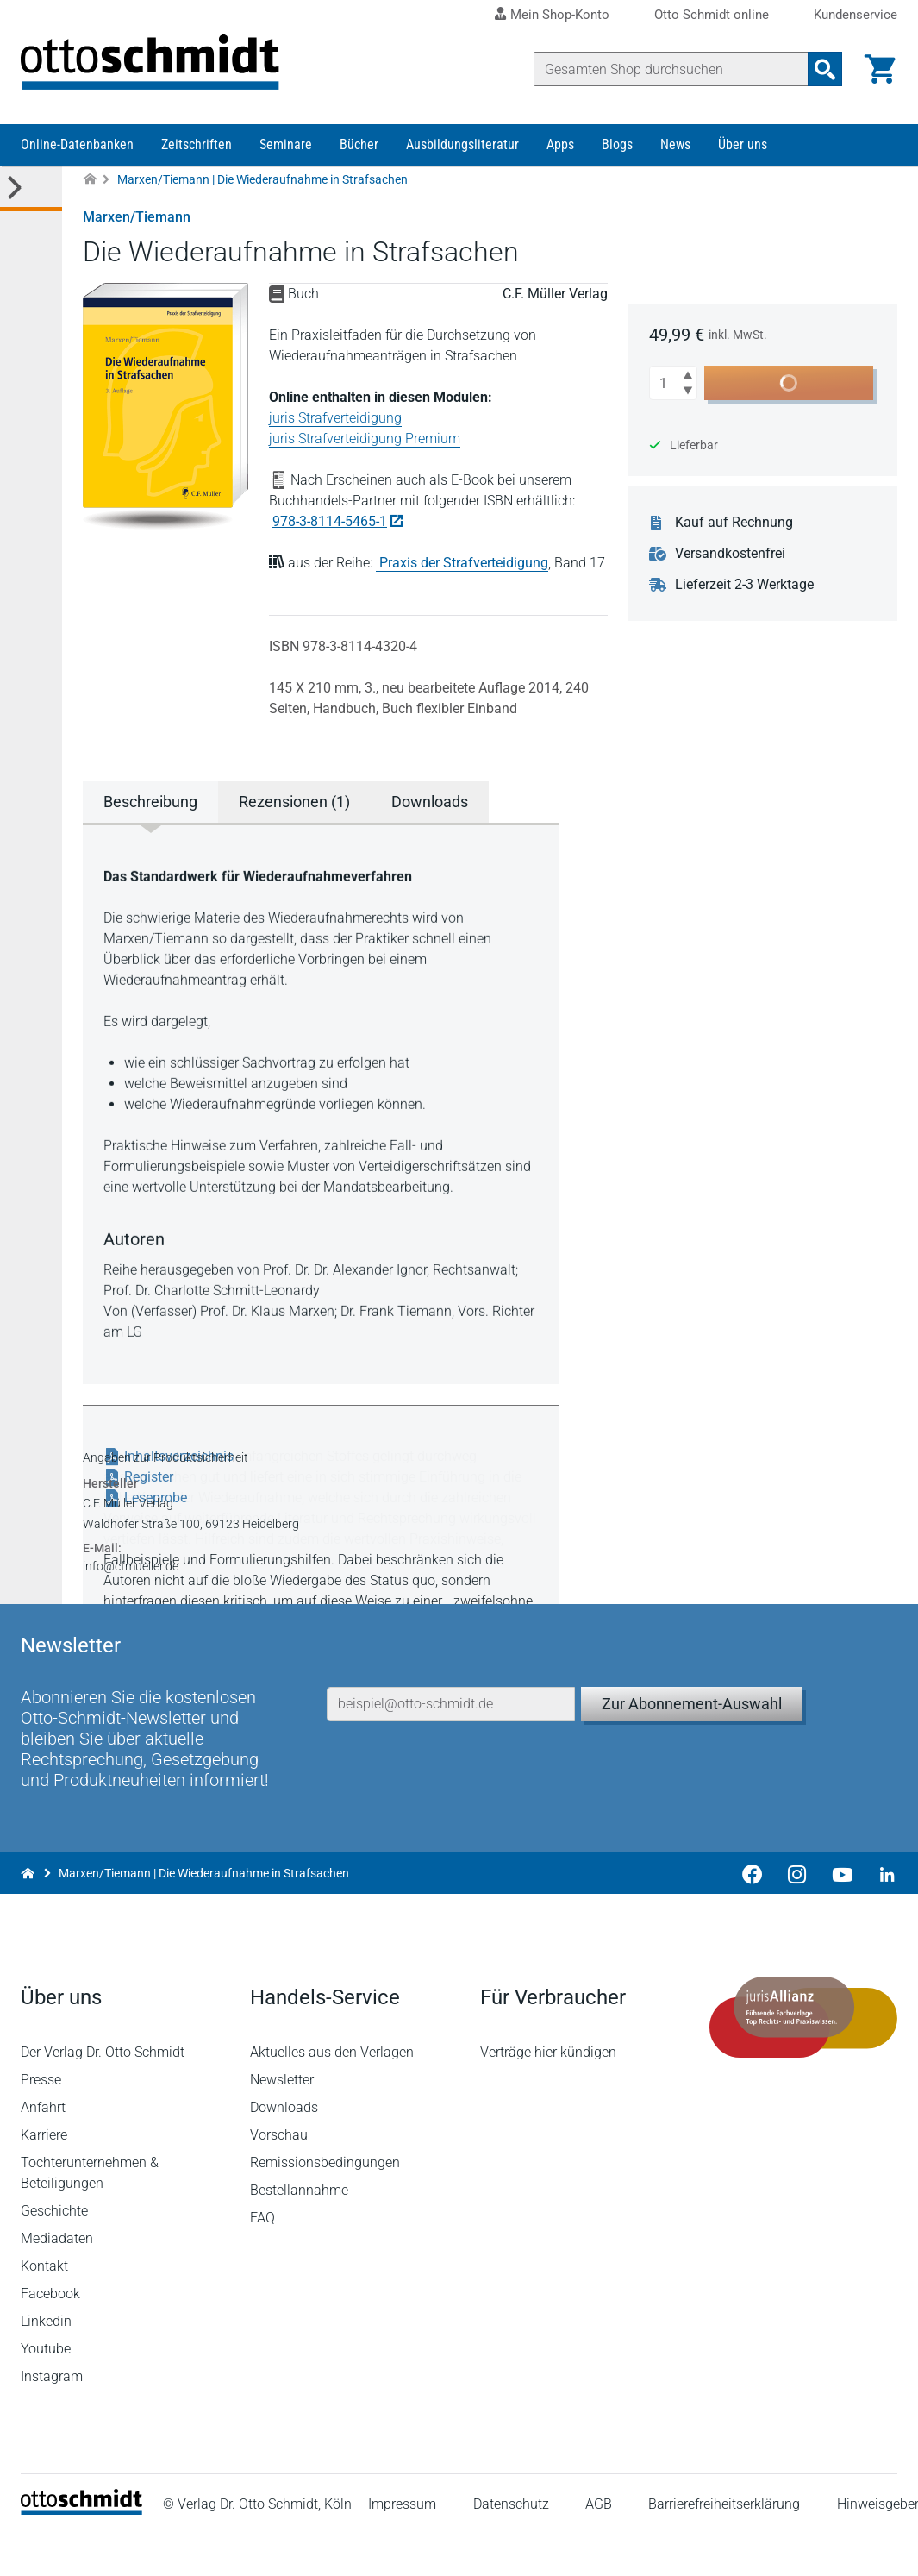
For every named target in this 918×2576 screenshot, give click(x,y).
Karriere (44, 2175)
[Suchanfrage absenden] (825, 69)
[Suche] (671, 69)
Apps (560, 144)
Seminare (285, 144)
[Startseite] (81, 2550)
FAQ (262, 2258)
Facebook (50, 2334)
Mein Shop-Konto (559, 14)
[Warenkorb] (880, 69)
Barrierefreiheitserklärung (724, 2545)
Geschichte (54, 2251)
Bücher (359, 144)
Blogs (617, 144)
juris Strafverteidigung (335, 418)
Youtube (46, 2389)
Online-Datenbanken (77, 144)
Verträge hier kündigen (548, 2092)
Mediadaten (57, 2279)
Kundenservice (855, 15)
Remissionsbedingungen (325, 2203)
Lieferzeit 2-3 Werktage (744, 584)
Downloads (284, 2148)
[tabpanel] (321, 1102)
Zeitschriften (196, 144)
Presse (41, 2120)
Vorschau (279, 2175)
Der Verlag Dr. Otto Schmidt (102, 2092)
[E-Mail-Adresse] (451, 1744)
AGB (598, 2545)
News (675, 144)
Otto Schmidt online (711, 15)
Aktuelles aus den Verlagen (332, 2092)
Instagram (52, 2417)
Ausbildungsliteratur (462, 144)
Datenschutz (511, 2545)
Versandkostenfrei (730, 553)
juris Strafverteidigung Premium (364, 438)
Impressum (402, 2545)
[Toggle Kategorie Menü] (31, 188)
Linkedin (46, 2361)
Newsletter (282, 2120)
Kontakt (44, 2306)
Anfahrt (43, 2148)
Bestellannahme (299, 2230)
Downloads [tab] (429, 802)
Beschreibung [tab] (150, 802)
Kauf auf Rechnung (734, 522)
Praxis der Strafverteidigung (463, 563)
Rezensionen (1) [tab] (294, 802)
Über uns (742, 144)
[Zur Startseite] (90, 180)
